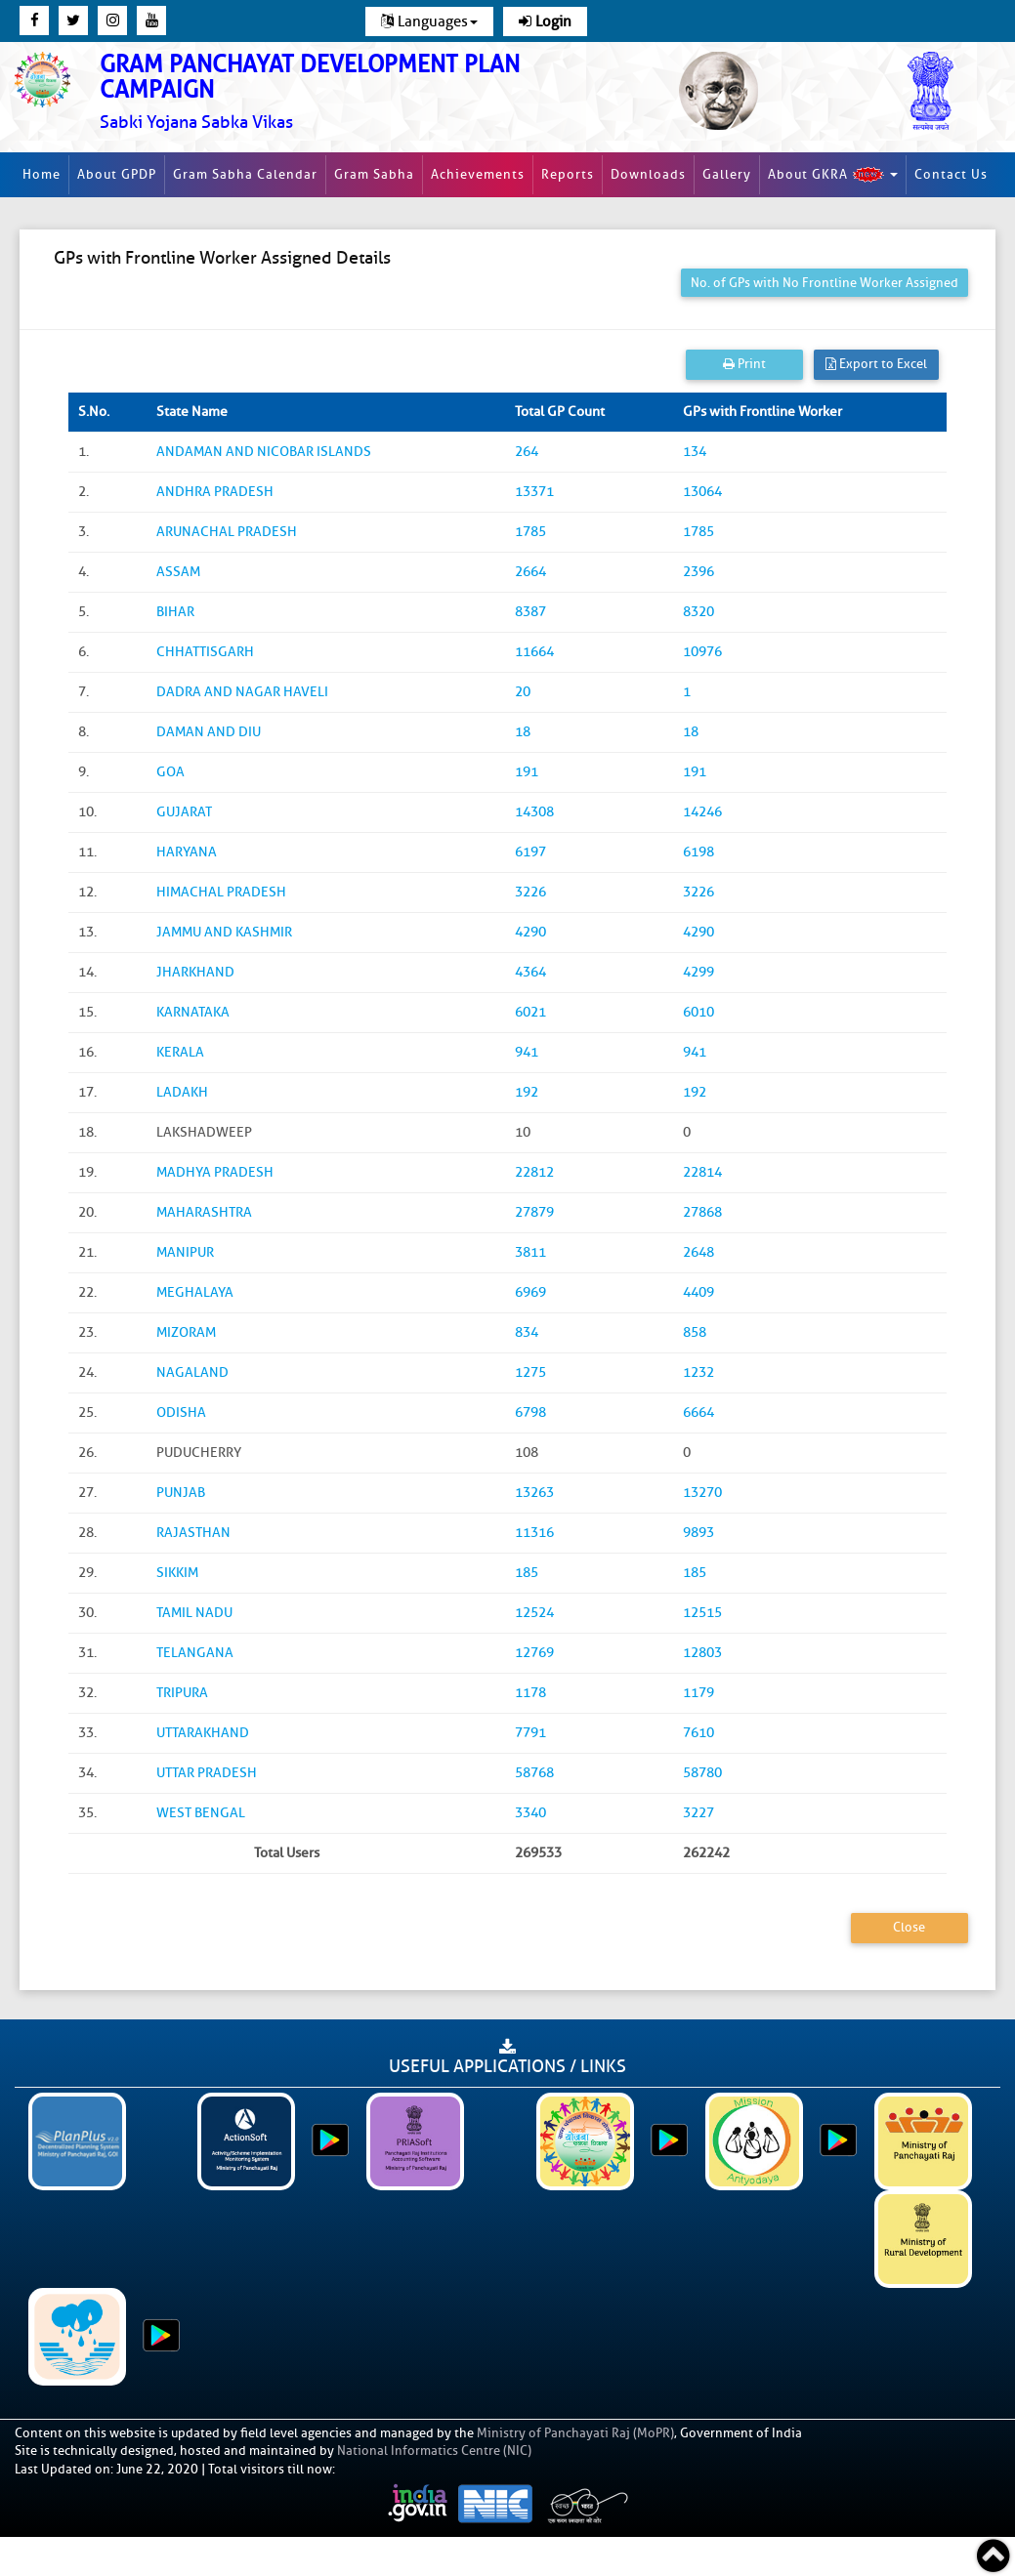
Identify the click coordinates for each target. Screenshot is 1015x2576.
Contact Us (951, 174)
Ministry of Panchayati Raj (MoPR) (575, 2433)
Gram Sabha (374, 174)
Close (909, 1927)
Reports (567, 174)
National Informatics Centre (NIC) (434, 2450)
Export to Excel (876, 363)
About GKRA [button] (833, 175)
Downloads (648, 174)
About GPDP (116, 174)
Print (744, 363)
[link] (339, 92)
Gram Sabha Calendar (245, 174)
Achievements (478, 174)
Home (41, 174)
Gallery (726, 174)
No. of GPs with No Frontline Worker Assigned (824, 282)
